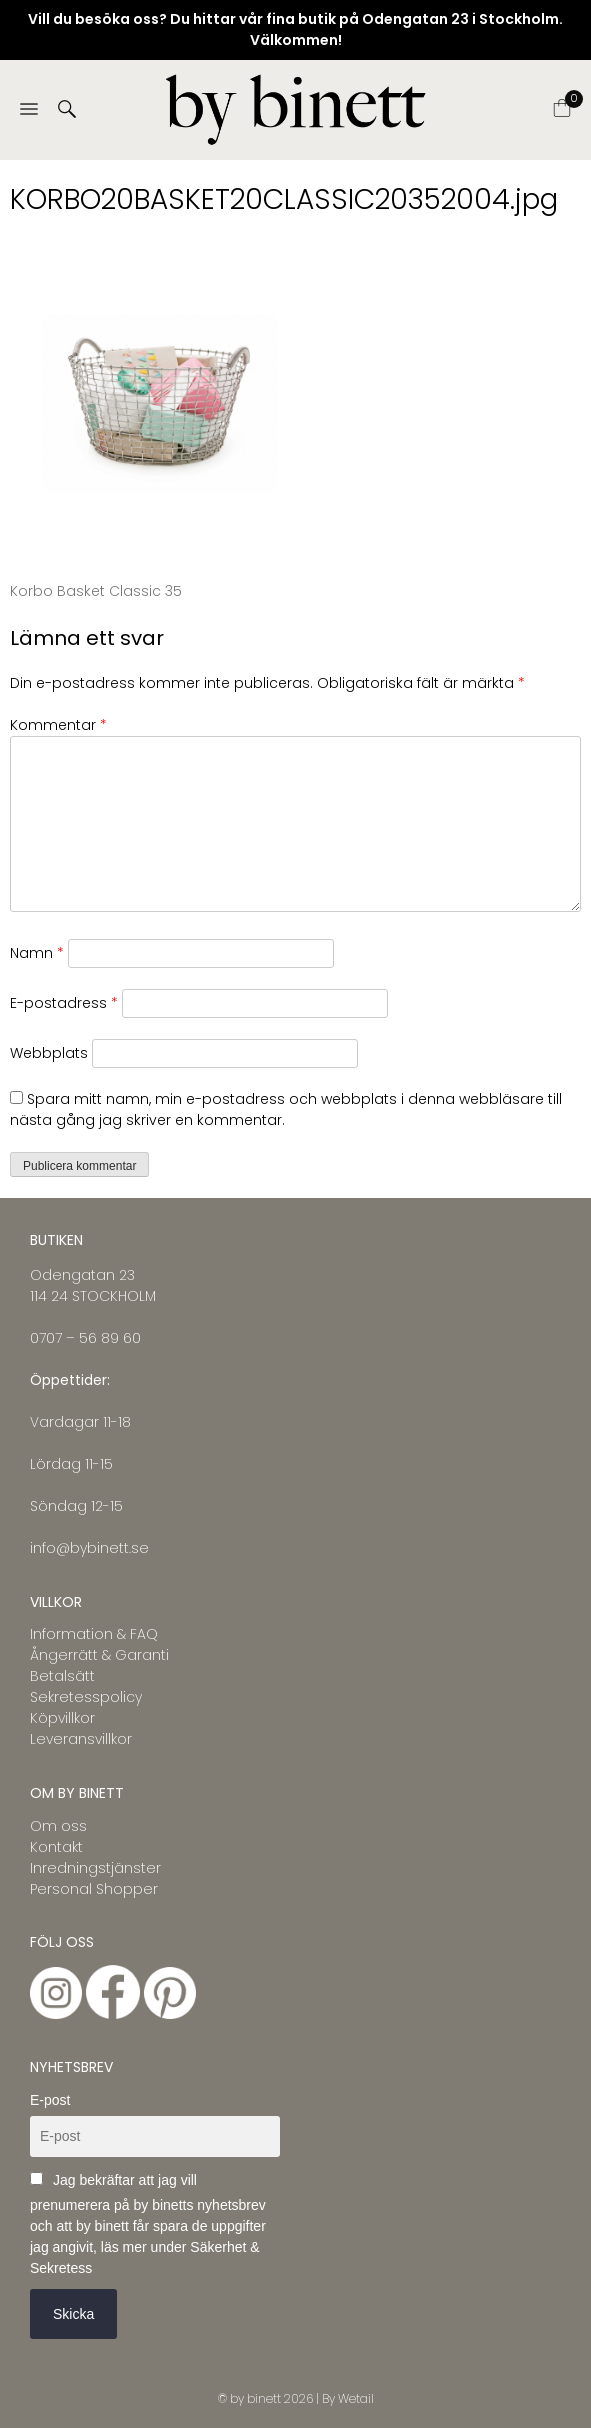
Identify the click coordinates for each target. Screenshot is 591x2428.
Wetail (356, 2398)
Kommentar (58, 725)
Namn (37, 953)
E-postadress (64, 1003)
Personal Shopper (94, 1889)
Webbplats (49, 1053)
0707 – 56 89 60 (85, 1338)
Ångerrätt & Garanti (99, 1655)
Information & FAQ (94, 1634)
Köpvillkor (62, 1718)
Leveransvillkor (81, 1739)
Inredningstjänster (95, 1868)
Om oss (58, 1826)
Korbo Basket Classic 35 (96, 591)
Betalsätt (62, 1676)
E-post (50, 2100)
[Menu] (29, 110)
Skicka (73, 2314)
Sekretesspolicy (86, 1697)
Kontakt (56, 1847)
